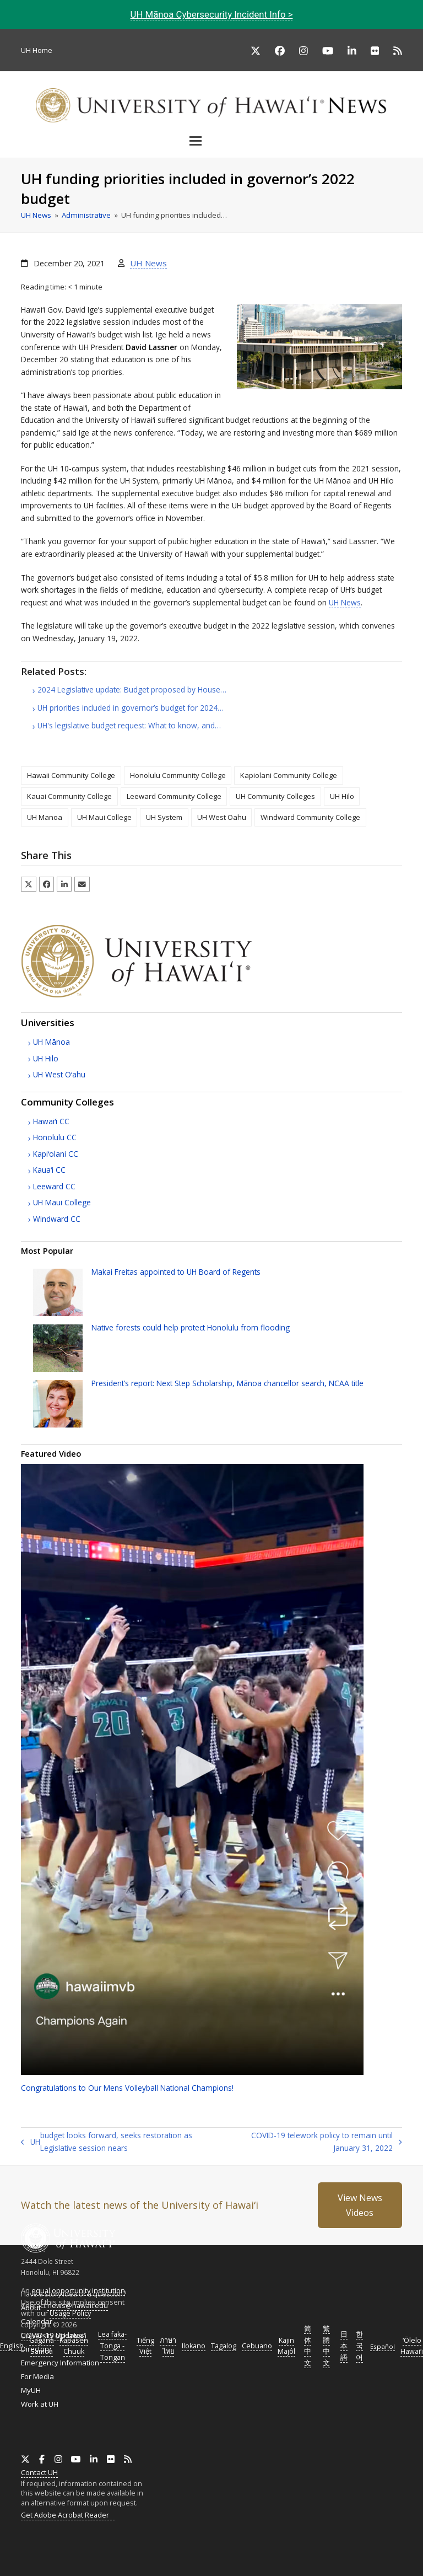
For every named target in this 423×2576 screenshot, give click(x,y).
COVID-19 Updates (52, 2335)
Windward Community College (310, 817)
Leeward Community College (174, 796)
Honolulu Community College (178, 775)
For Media (37, 2376)
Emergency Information (60, 2363)
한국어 (359, 2346)
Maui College (62, 1202)
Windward (56, 1219)
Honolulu (55, 1137)
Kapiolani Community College (288, 775)
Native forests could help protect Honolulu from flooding (190, 1327)
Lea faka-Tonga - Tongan (112, 2346)
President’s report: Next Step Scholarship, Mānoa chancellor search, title (227, 1383)
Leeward (54, 1186)
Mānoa (51, 1042)
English (12, 2345)
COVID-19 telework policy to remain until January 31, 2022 (319, 2142)
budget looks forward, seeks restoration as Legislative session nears (106, 2142)
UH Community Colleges (275, 796)
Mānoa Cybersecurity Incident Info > (212, 14)
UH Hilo (342, 796)
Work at (39, 2404)
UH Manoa (44, 817)
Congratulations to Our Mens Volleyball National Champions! (127, 2088)
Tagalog (223, 2345)
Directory (36, 2349)
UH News (148, 263)
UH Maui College (104, 817)
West (59, 1074)
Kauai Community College (69, 796)
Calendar (36, 2321)
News (345, 602)
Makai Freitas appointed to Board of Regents (176, 1271)
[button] (211, 140)
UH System (164, 817)
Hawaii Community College (71, 775)
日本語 (344, 2346)
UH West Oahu (221, 817)
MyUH (31, 2390)
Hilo (45, 1058)
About (31, 2307)
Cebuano (257, 2345)
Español (382, 2346)
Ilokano (193, 2345)
